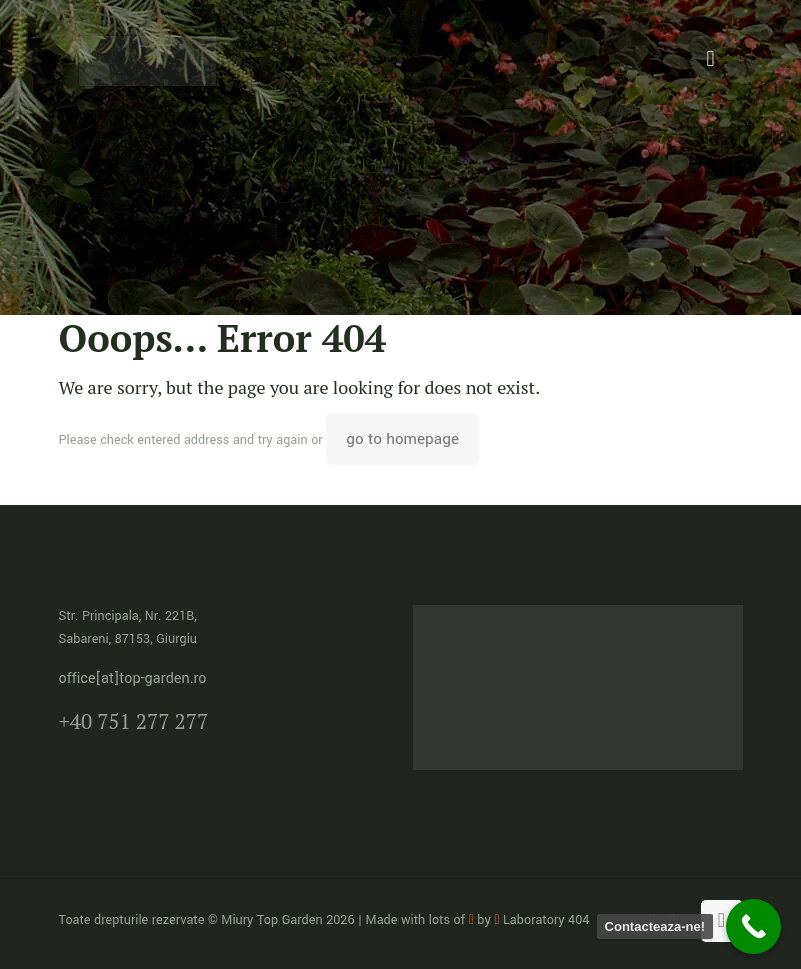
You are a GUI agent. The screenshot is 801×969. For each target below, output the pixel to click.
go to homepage (402, 439)
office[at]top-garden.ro (133, 678)
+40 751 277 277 (134, 721)
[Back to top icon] (722, 921)
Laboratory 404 (541, 920)
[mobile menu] (711, 60)
